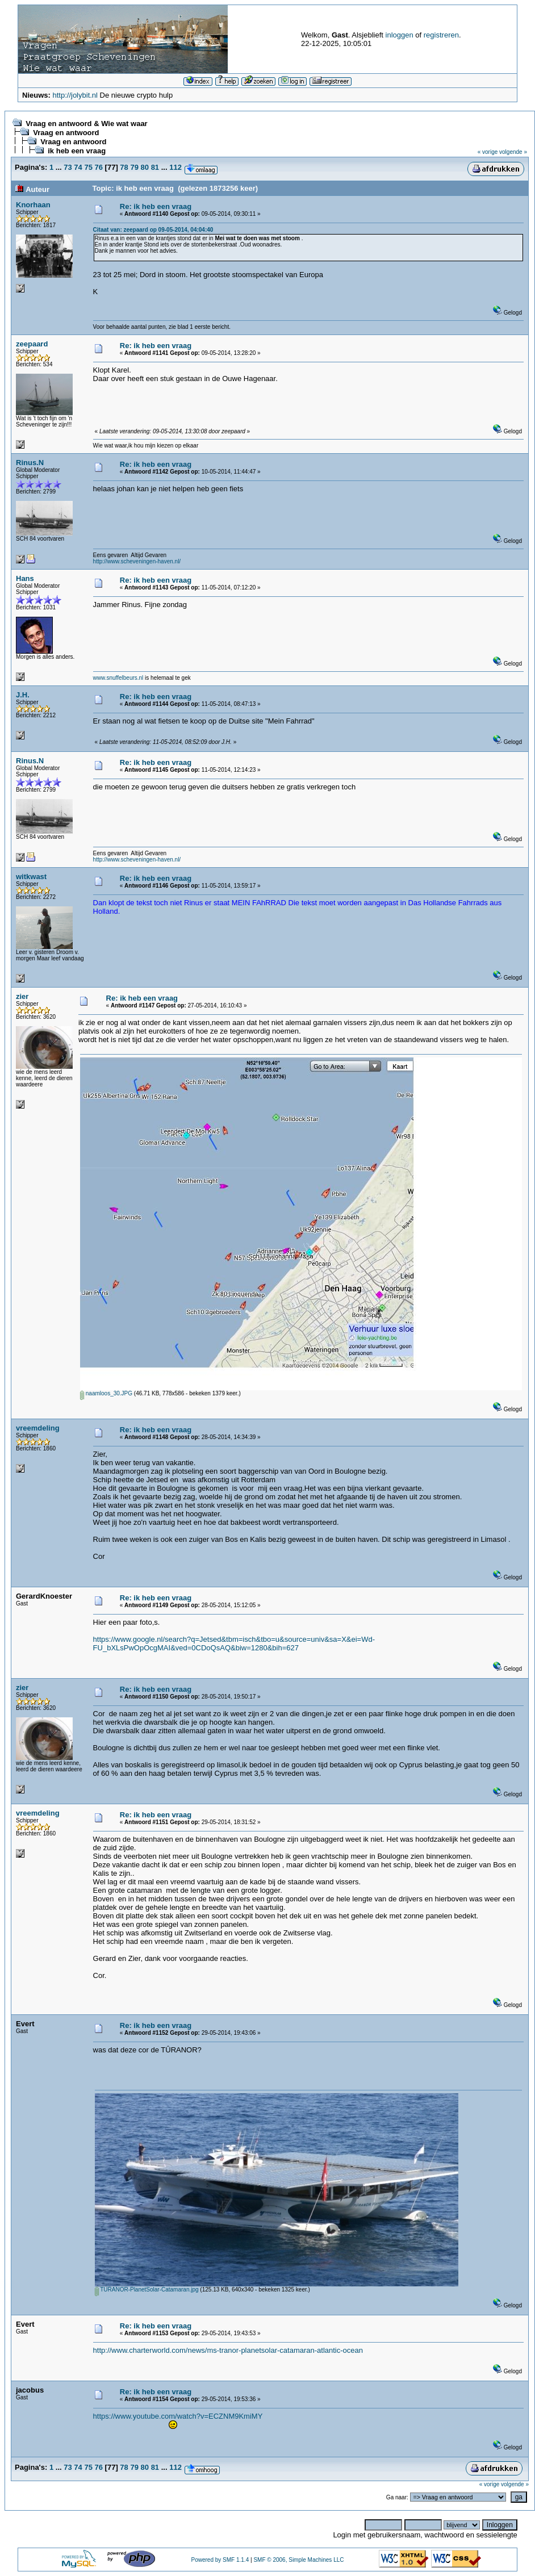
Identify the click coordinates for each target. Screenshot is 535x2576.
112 (175, 167)
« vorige (488, 152)
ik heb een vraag (77, 151)
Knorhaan (33, 204)
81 (155, 167)
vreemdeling (38, 1428)
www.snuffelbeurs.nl (118, 678)
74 (78, 167)
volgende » (513, 152)
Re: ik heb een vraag (155, 206)
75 (88, 167)
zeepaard (32, 344)
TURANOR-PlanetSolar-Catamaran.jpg (147, 2289)
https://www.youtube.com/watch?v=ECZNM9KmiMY (178, 2416)
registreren (441, 35)
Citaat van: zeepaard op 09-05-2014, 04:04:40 (153, 230)
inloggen (399, 35)
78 (124, 167)
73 (68, 167)
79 (134, 167)
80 (145, 167)
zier (22, 996)
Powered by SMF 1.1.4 (220, 2560)
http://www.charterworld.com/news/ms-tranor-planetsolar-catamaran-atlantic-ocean (228, 2350)
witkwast (31, 876)
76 (99, 167)
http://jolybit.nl (75, 95)
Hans (25, 578)
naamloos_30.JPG (106, 1393)
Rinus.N (30, 462)
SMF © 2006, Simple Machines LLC (298, 2560)
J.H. (23, 695)
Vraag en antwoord (66, 132)
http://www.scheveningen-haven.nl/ (137, 561)
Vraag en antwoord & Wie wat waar (86, 123)
